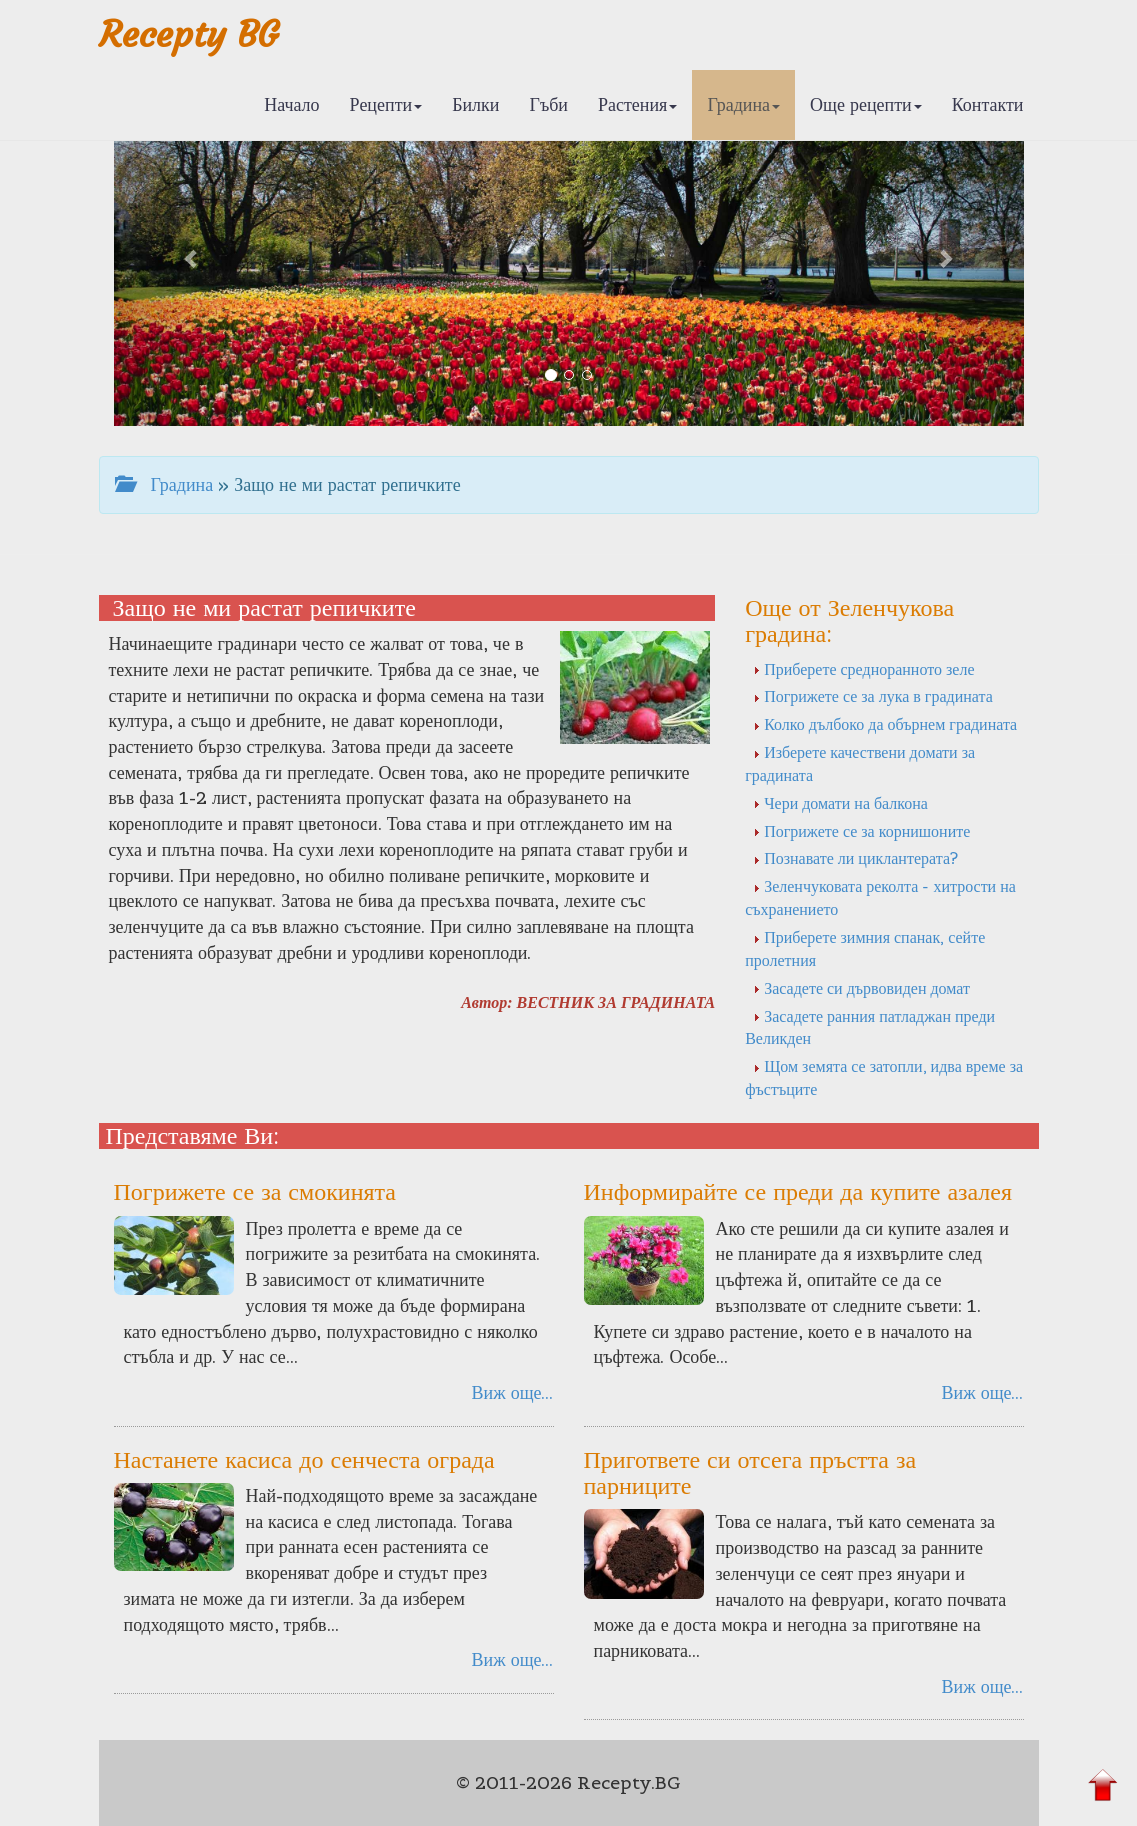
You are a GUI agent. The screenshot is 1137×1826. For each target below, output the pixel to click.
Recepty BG (189, 34)
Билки (475, 104)
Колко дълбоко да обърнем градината (885, 724)
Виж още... (513, 1392)
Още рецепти (866, 104)
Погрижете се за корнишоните (861, 831)
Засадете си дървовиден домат (861, 988)
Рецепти (386, 104)
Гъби (548, 104)
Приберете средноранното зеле (863, 669)
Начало (291, 104)
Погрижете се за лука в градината (873, 696)
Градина (743, 104)
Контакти (988, 104)
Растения (637, 104)
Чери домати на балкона (840, 803)
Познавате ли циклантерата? (855, 858)
